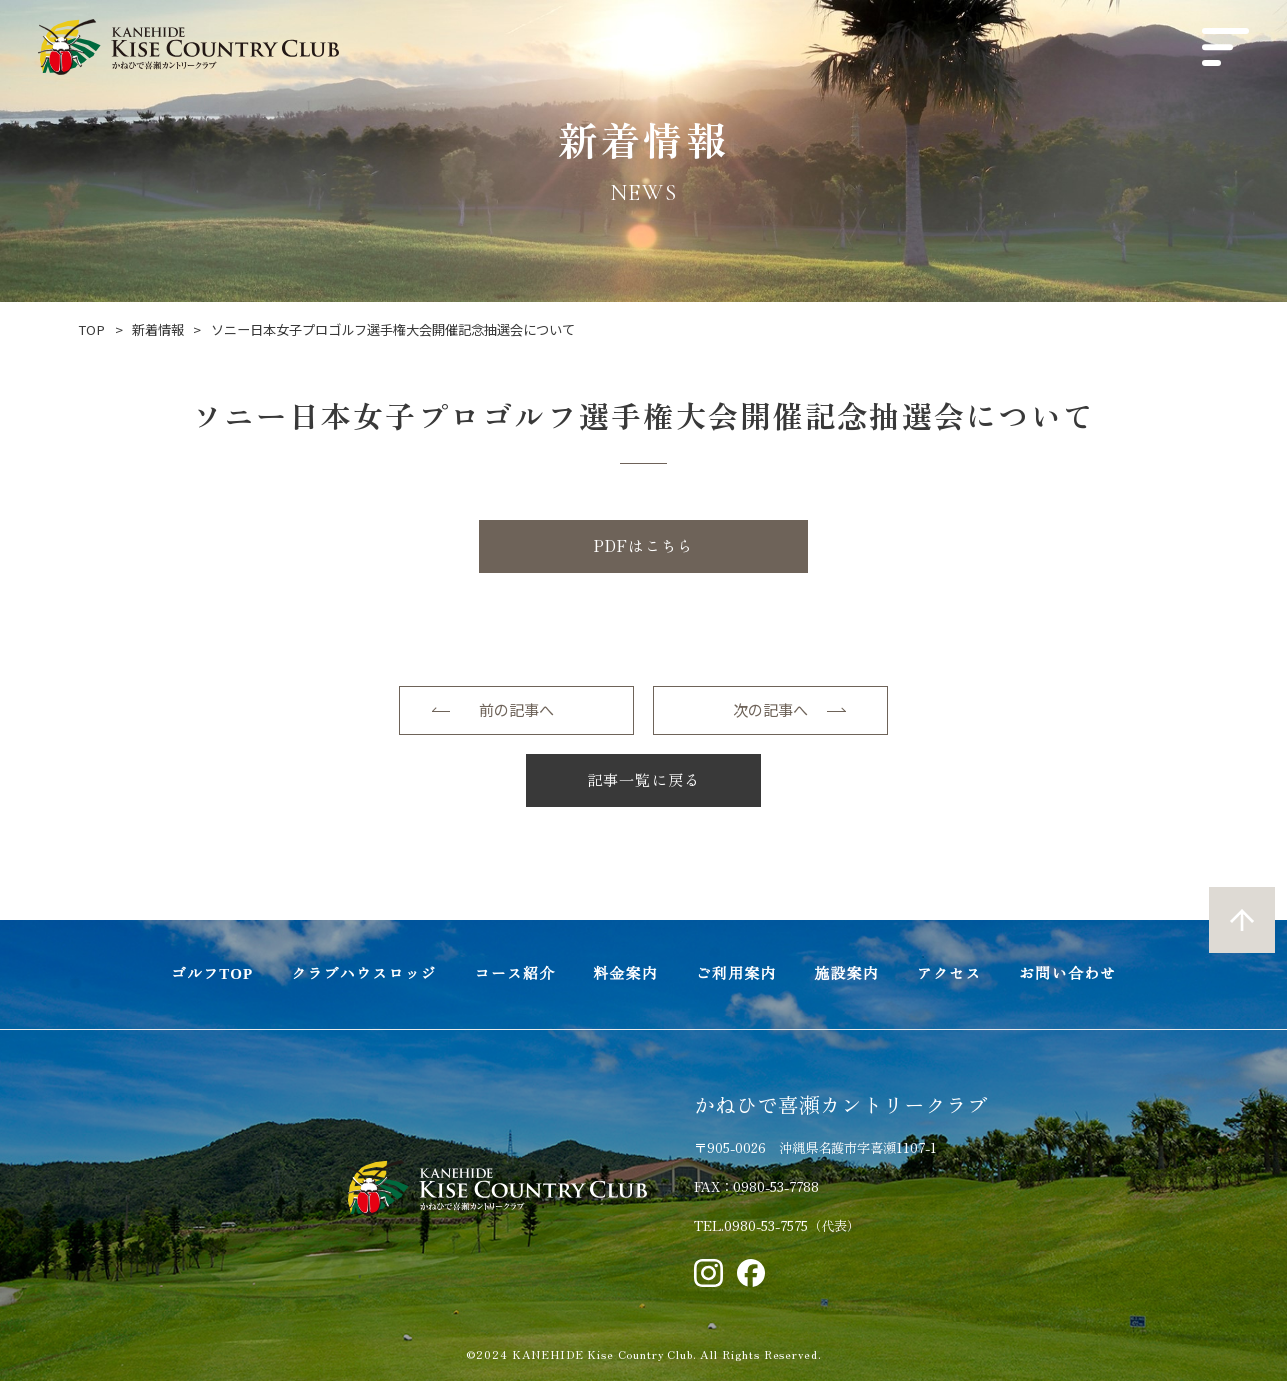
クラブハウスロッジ (364, 974)
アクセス (949, 974)
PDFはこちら (643, 545)
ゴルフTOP (212, 974)
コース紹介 (514, 974)
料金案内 (625, 974)
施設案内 (846, 974)
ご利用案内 (736, 974)
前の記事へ (516, 709)
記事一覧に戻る (643, 779)
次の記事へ (770, 709)
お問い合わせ (1067, 974)
